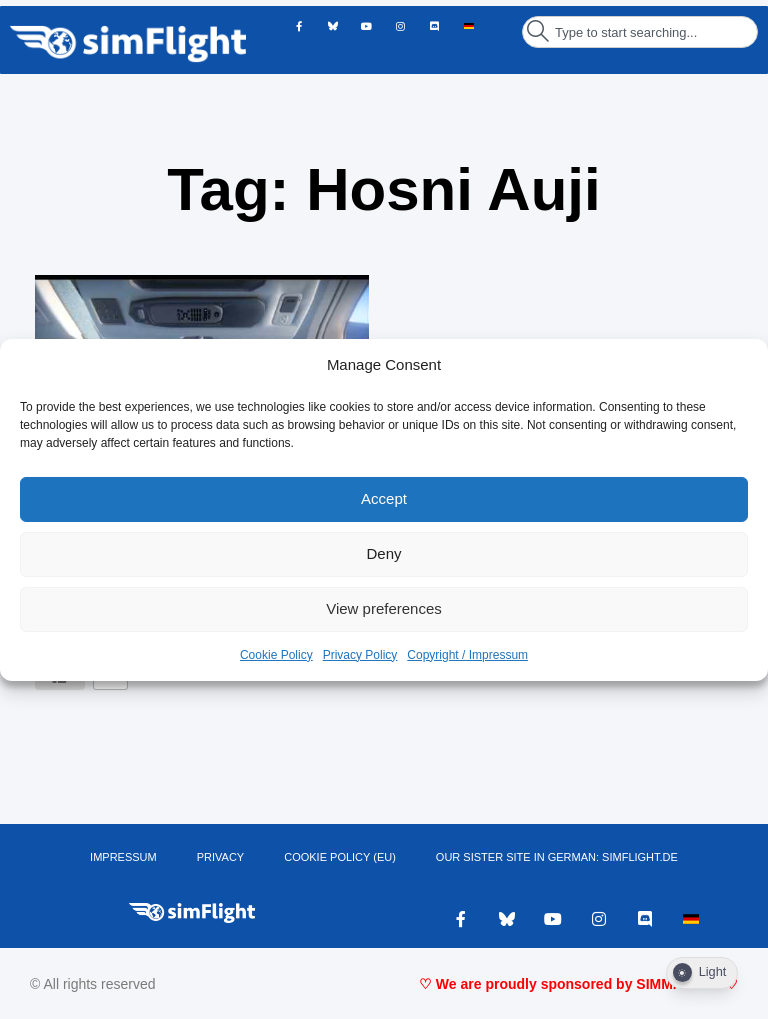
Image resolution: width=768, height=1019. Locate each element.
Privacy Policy (360, 655)
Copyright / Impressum (467, 655)
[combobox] (640, 32)
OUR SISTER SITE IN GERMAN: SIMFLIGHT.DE (557, 857)
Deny (383, 553)
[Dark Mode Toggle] (702, 973)
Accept (384, 498)
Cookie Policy (276, 655)
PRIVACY (220, 857)
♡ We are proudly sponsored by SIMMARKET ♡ (578, 984)
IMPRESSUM (123, 857)
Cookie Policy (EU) (340, 857)
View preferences (384, 608)
